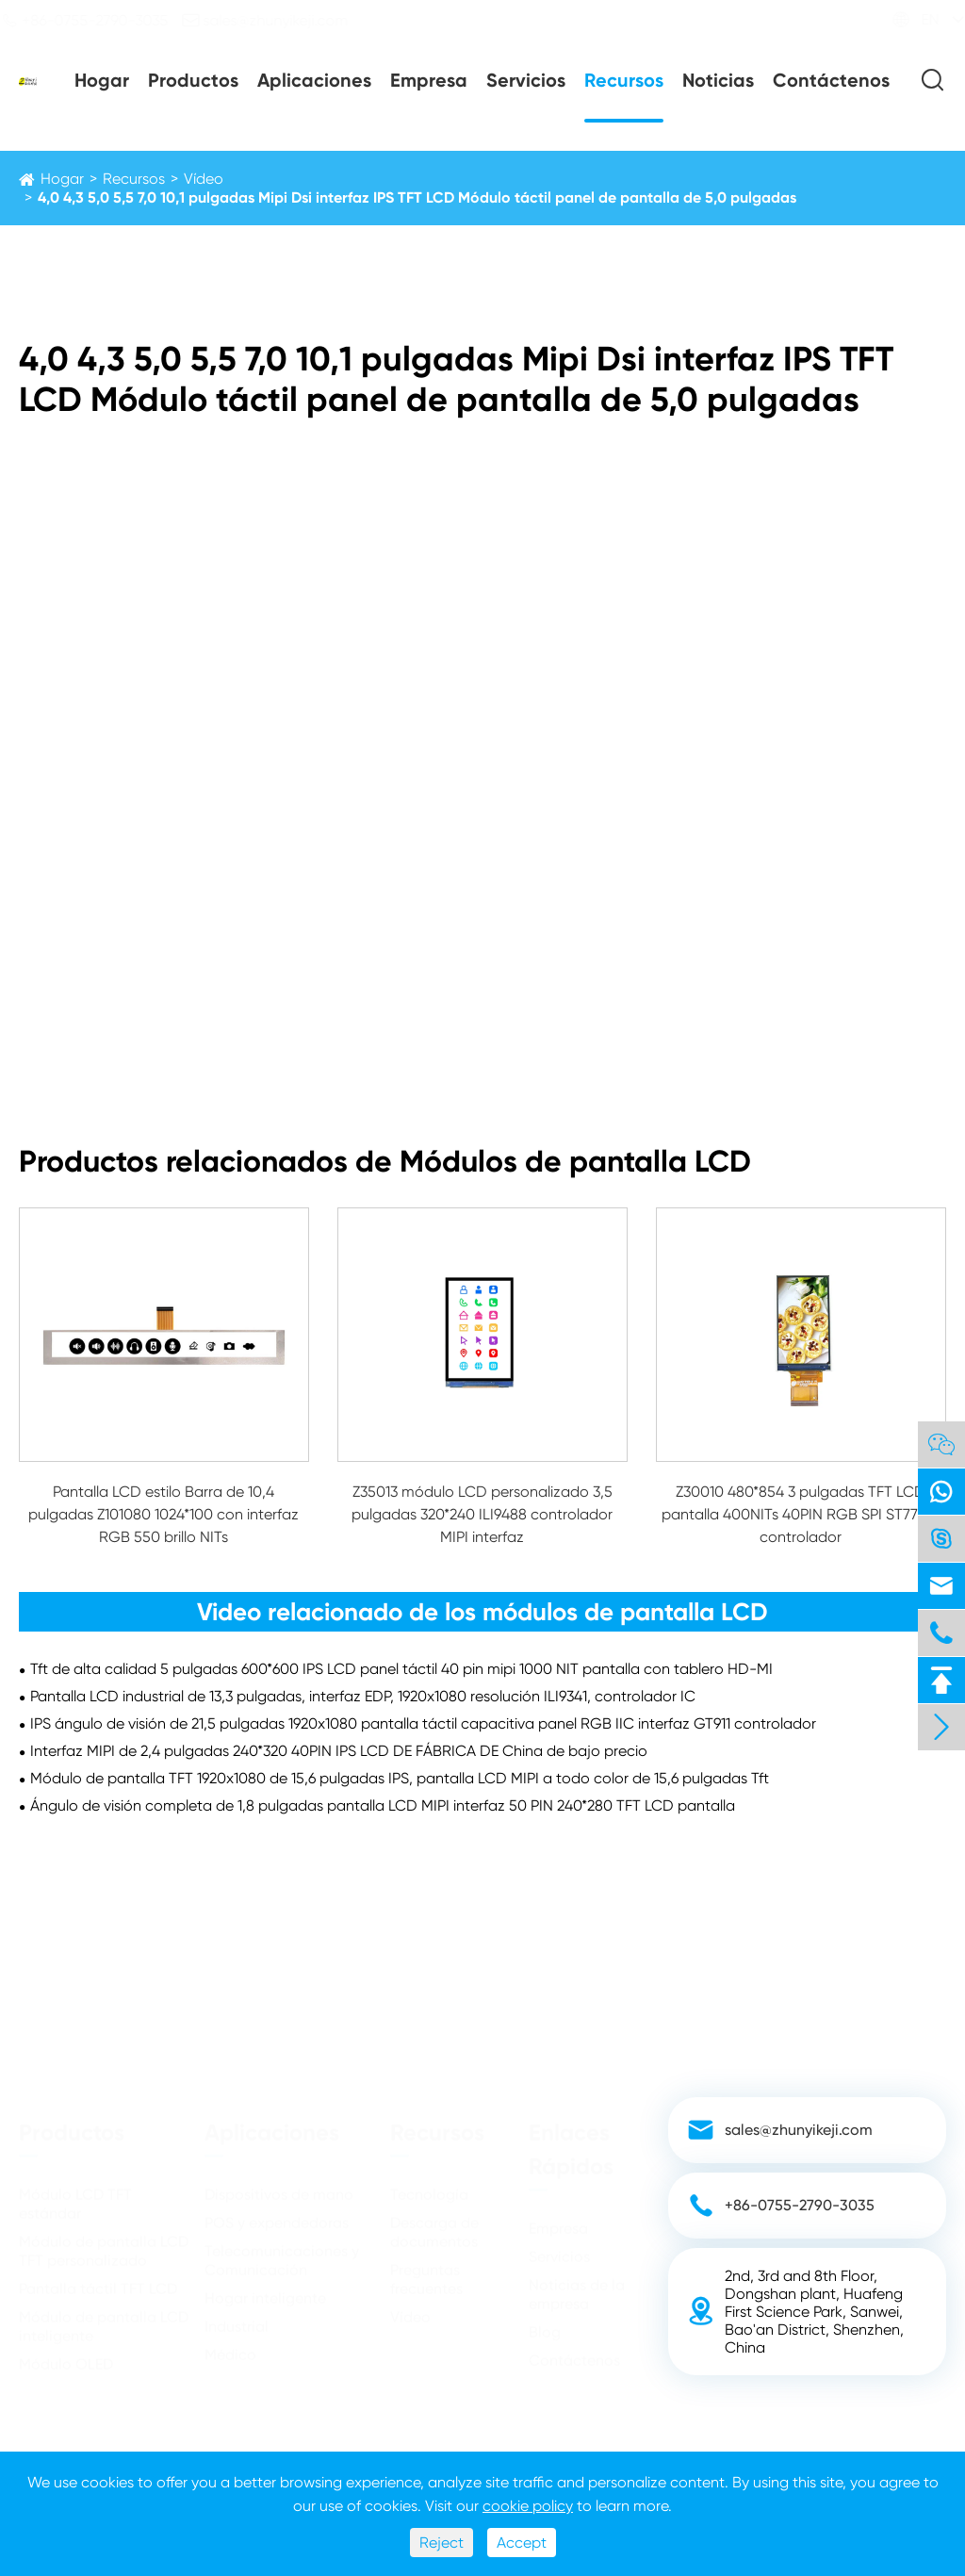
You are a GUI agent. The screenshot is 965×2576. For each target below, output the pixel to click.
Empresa (428, 80)
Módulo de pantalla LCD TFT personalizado (103, 2242)
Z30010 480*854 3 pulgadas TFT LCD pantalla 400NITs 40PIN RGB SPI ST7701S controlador (801, 1514)
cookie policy (527, 2506)
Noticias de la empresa (577, 2286)
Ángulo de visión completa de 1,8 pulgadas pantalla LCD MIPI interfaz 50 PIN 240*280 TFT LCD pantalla (382, 1805)
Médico (230, 2346)
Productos (193, 80)
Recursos (623, 80)
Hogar (101, 80)
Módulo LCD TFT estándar (75, 2195)
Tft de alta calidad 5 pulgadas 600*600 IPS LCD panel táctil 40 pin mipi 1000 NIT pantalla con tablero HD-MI (401, 1669)
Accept (522, 2542)
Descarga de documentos (434, 2224)
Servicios (525, 80)
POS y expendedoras (276, 2214)
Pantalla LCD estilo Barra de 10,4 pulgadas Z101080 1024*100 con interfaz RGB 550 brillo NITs (163, 1514)
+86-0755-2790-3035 (103, 19)
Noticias (718, 80)
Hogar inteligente (265, 2290)
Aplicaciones (314, 80)
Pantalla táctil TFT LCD (98, 2280)
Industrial (236, 2318)
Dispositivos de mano (278, 2186)
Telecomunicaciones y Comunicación (281, 2252)
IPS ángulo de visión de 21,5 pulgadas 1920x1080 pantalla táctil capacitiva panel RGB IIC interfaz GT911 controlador (423, 1723)
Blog (545, 2324)
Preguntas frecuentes (426, 2271)
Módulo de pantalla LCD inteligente (103, 2318)
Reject (441, 2542)
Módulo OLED (66, 2356)
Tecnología (429, 2186)
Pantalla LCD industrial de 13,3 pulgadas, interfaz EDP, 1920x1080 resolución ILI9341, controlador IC (362, 1696)
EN (912, 19)
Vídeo (203, 179)
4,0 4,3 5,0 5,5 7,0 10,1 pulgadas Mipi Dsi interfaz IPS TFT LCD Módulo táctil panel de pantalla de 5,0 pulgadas (417, 197)
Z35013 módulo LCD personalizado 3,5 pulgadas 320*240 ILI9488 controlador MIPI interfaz (482, 1514)
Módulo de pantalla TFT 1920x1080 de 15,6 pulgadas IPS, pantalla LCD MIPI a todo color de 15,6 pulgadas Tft (399, 1778)
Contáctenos (831, 80)
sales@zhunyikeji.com (283, 19)
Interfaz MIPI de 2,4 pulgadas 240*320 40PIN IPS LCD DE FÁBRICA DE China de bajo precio (338, 1751)
